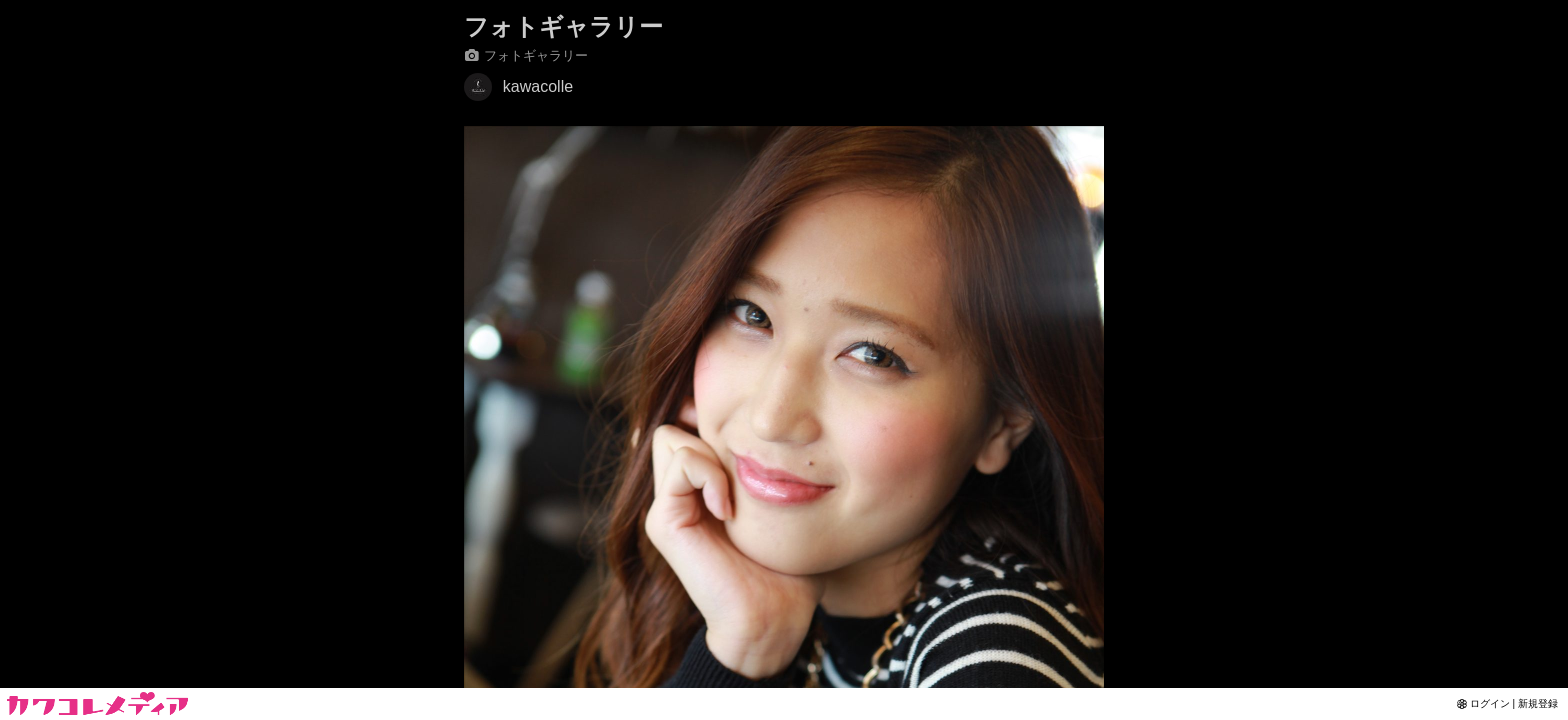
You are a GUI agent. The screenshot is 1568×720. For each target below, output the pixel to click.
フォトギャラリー (563, 26)
